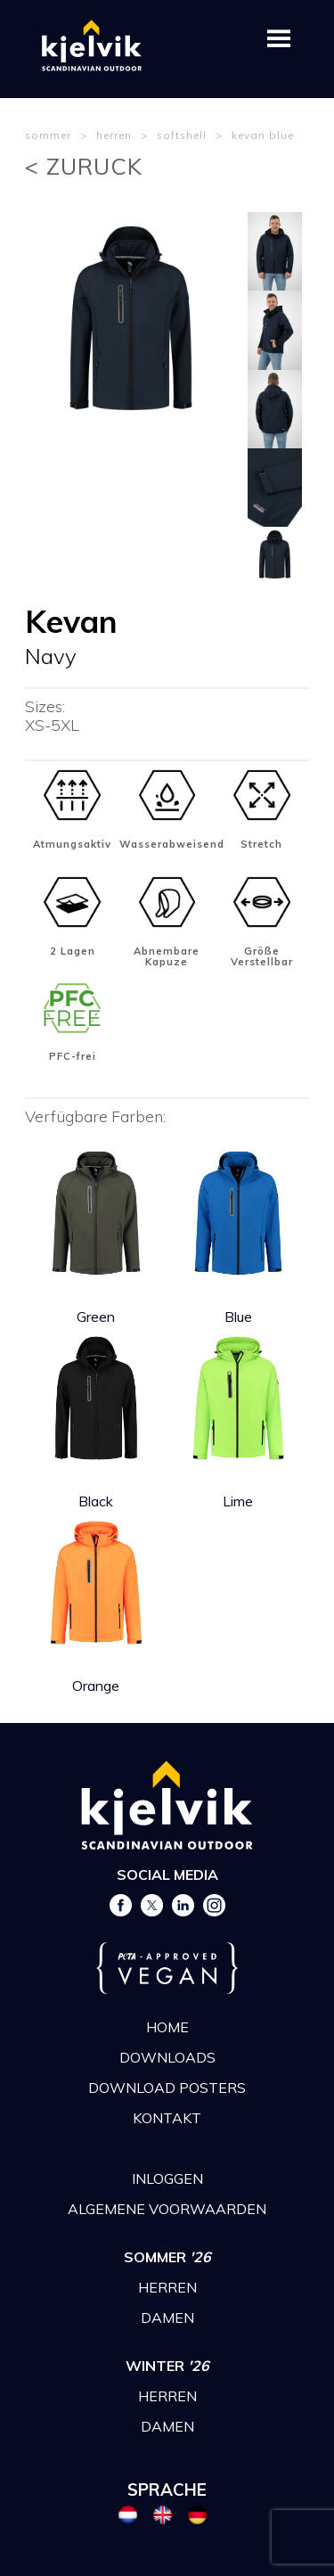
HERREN (167, 2287)
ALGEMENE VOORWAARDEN (167, 2209)
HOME (167, 2027)
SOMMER (167, 2257)
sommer (48, 135)
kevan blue (263, 135)
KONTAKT (167, 2118)
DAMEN (167, 2317)
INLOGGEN (167, 2178)
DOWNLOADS (167, 2057)
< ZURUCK (84, 166)
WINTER (167, 2366)
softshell (182, 135)
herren (114, 135)
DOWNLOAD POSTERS (167, 2087)
